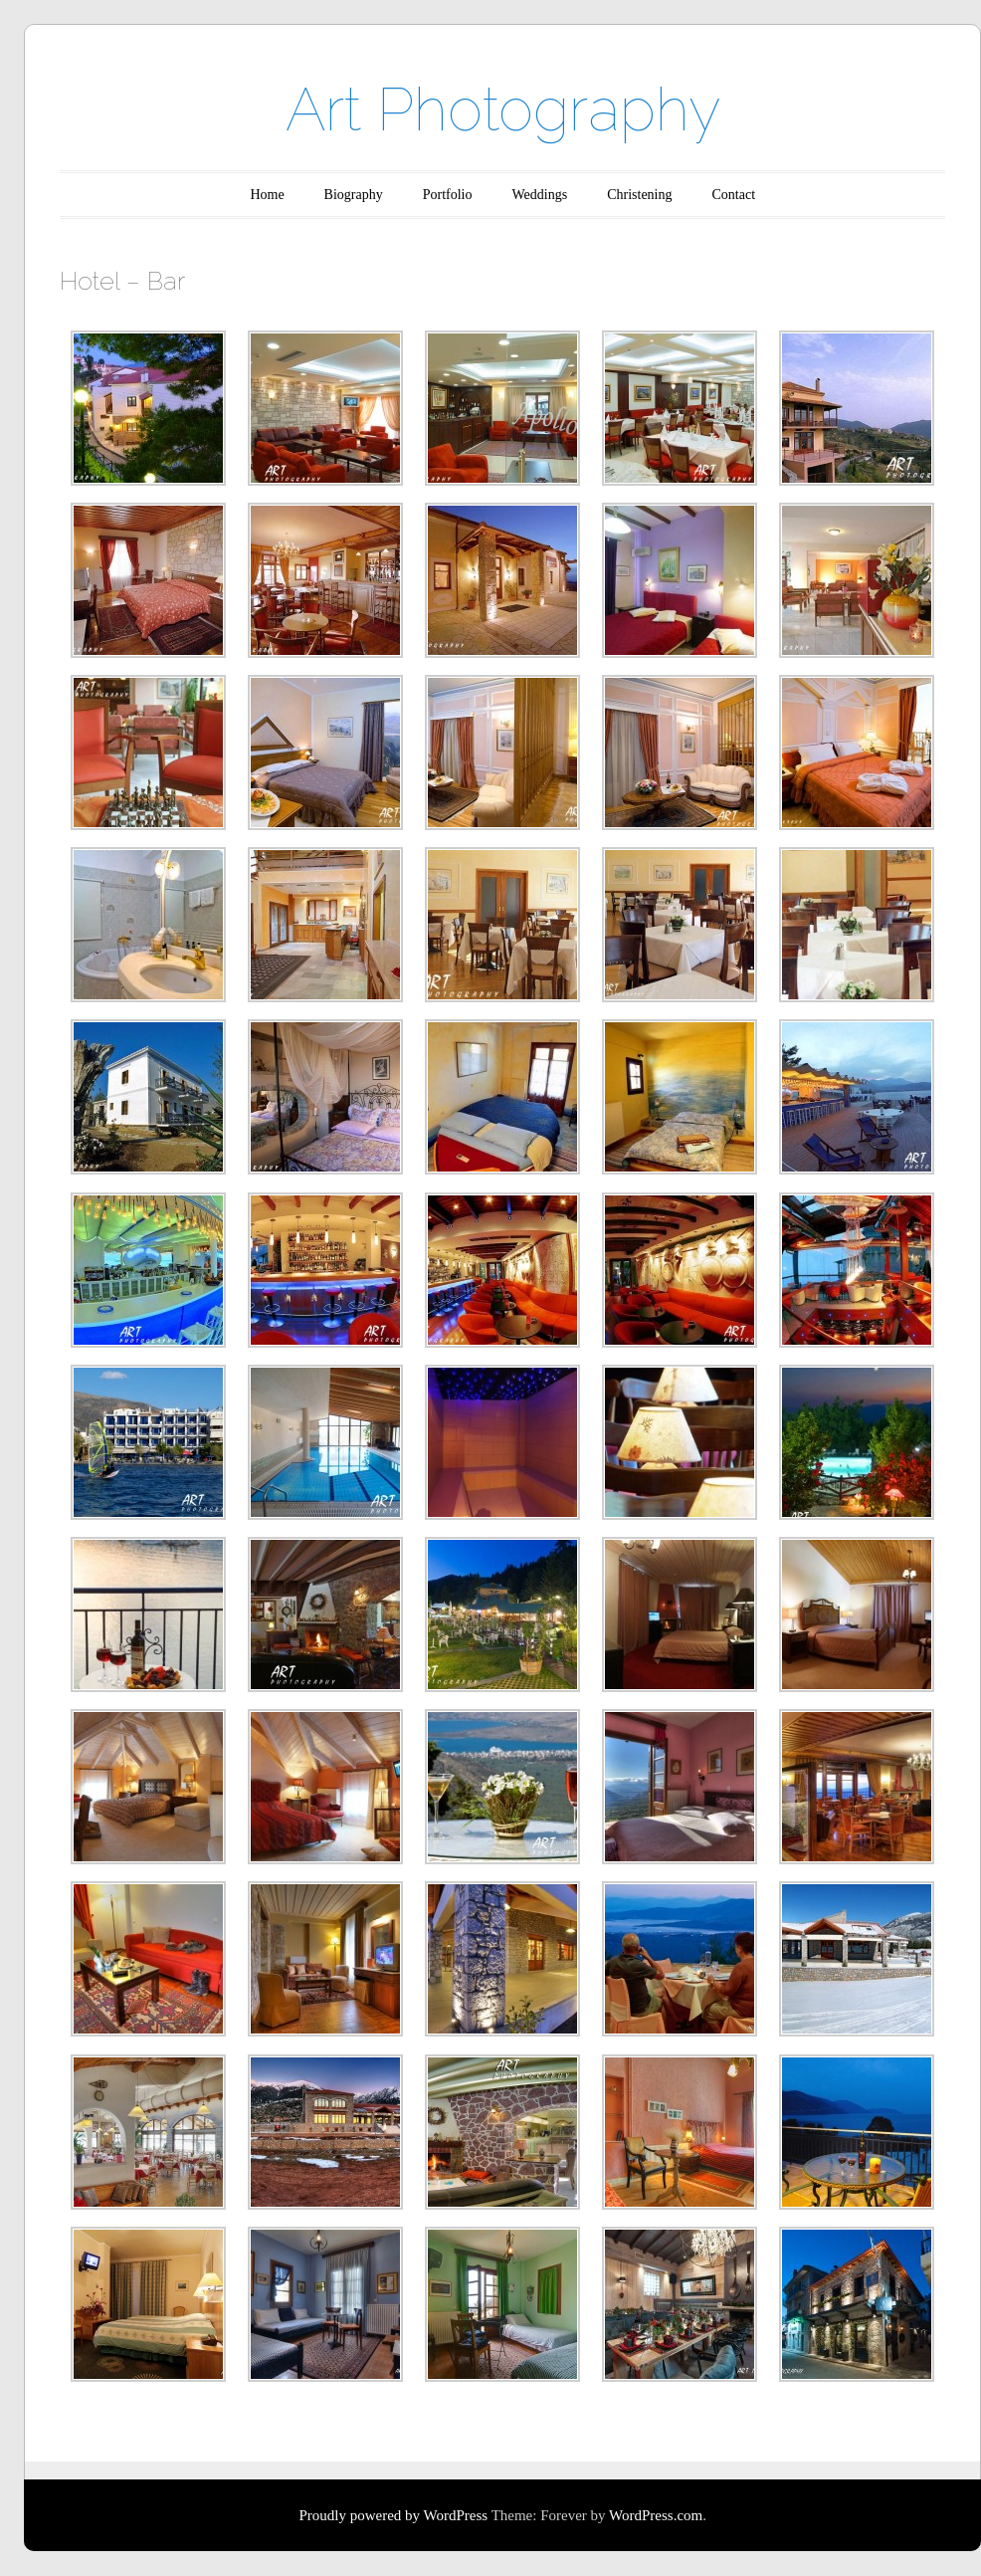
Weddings (540, 194)
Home (267, 194)
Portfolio (448, 194)
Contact (734, 194)
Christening (639, 194)
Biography (353, 194)
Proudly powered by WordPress (393, 2515)
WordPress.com (655, 2515)
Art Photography (503, 109)
